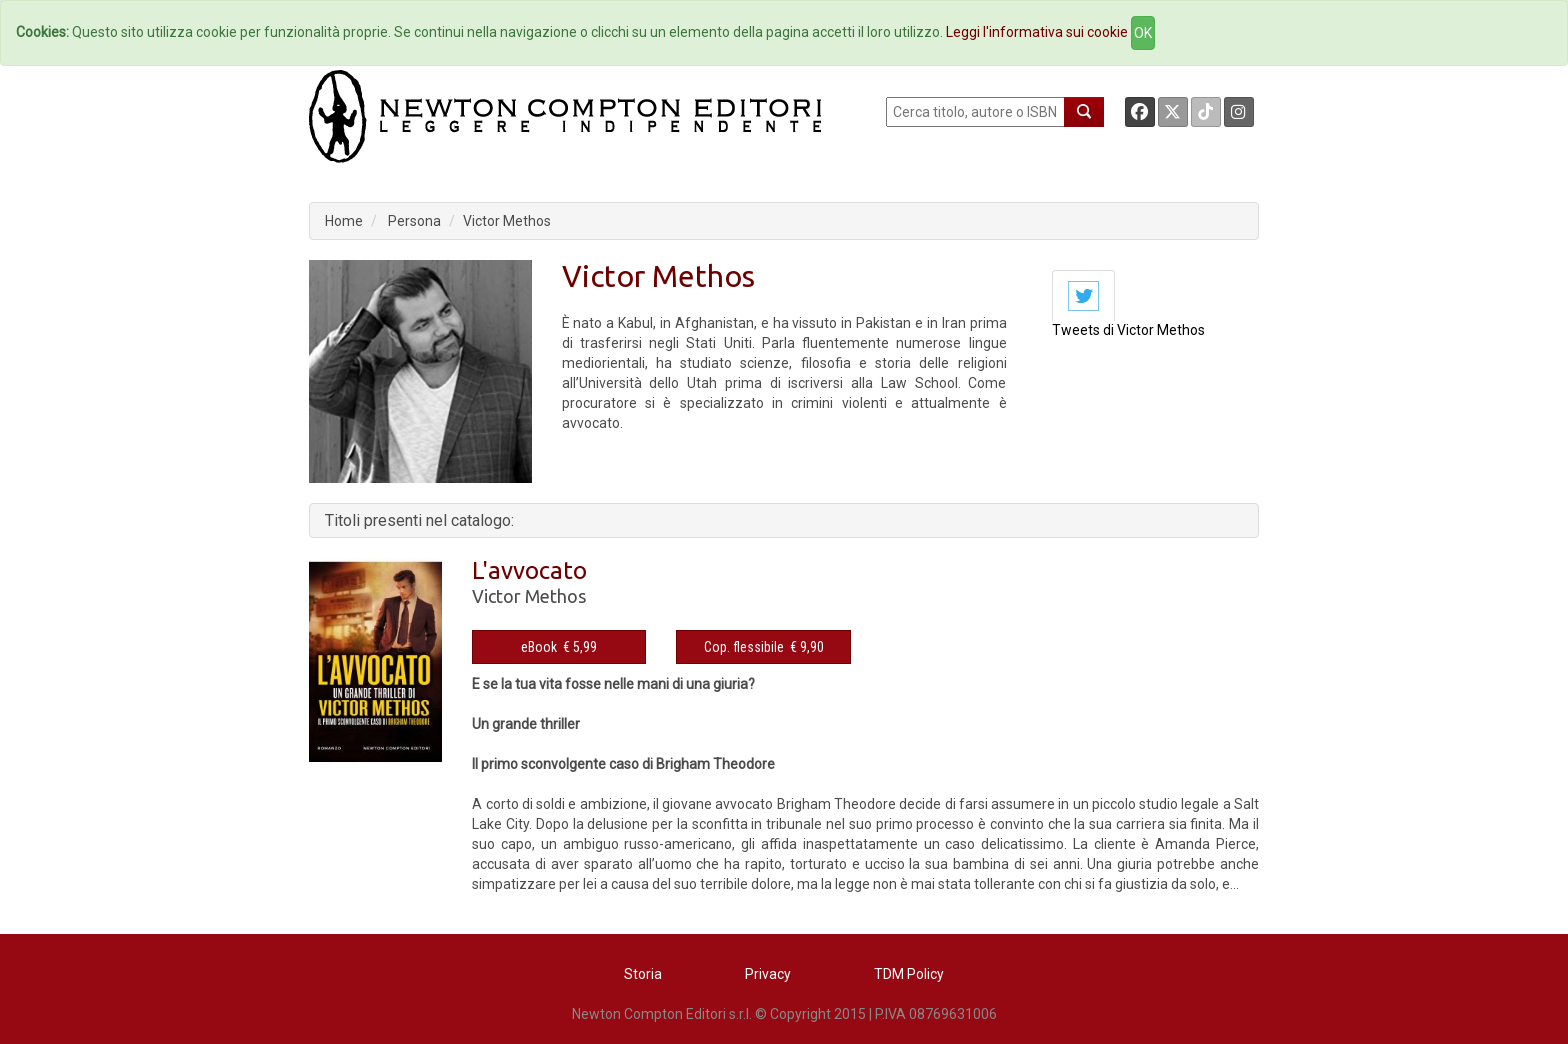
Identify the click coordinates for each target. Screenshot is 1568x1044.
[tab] (1083, 295)
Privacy (768, 974)
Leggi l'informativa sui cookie (1037, 32)
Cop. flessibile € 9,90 (764, 647)
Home (344, 221)
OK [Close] (1143, 33)
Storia (643, 974)
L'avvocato (529, 570)
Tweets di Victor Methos (1128, 330)
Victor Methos (507, 221)
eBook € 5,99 (559, 647)
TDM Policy (909, 974)
